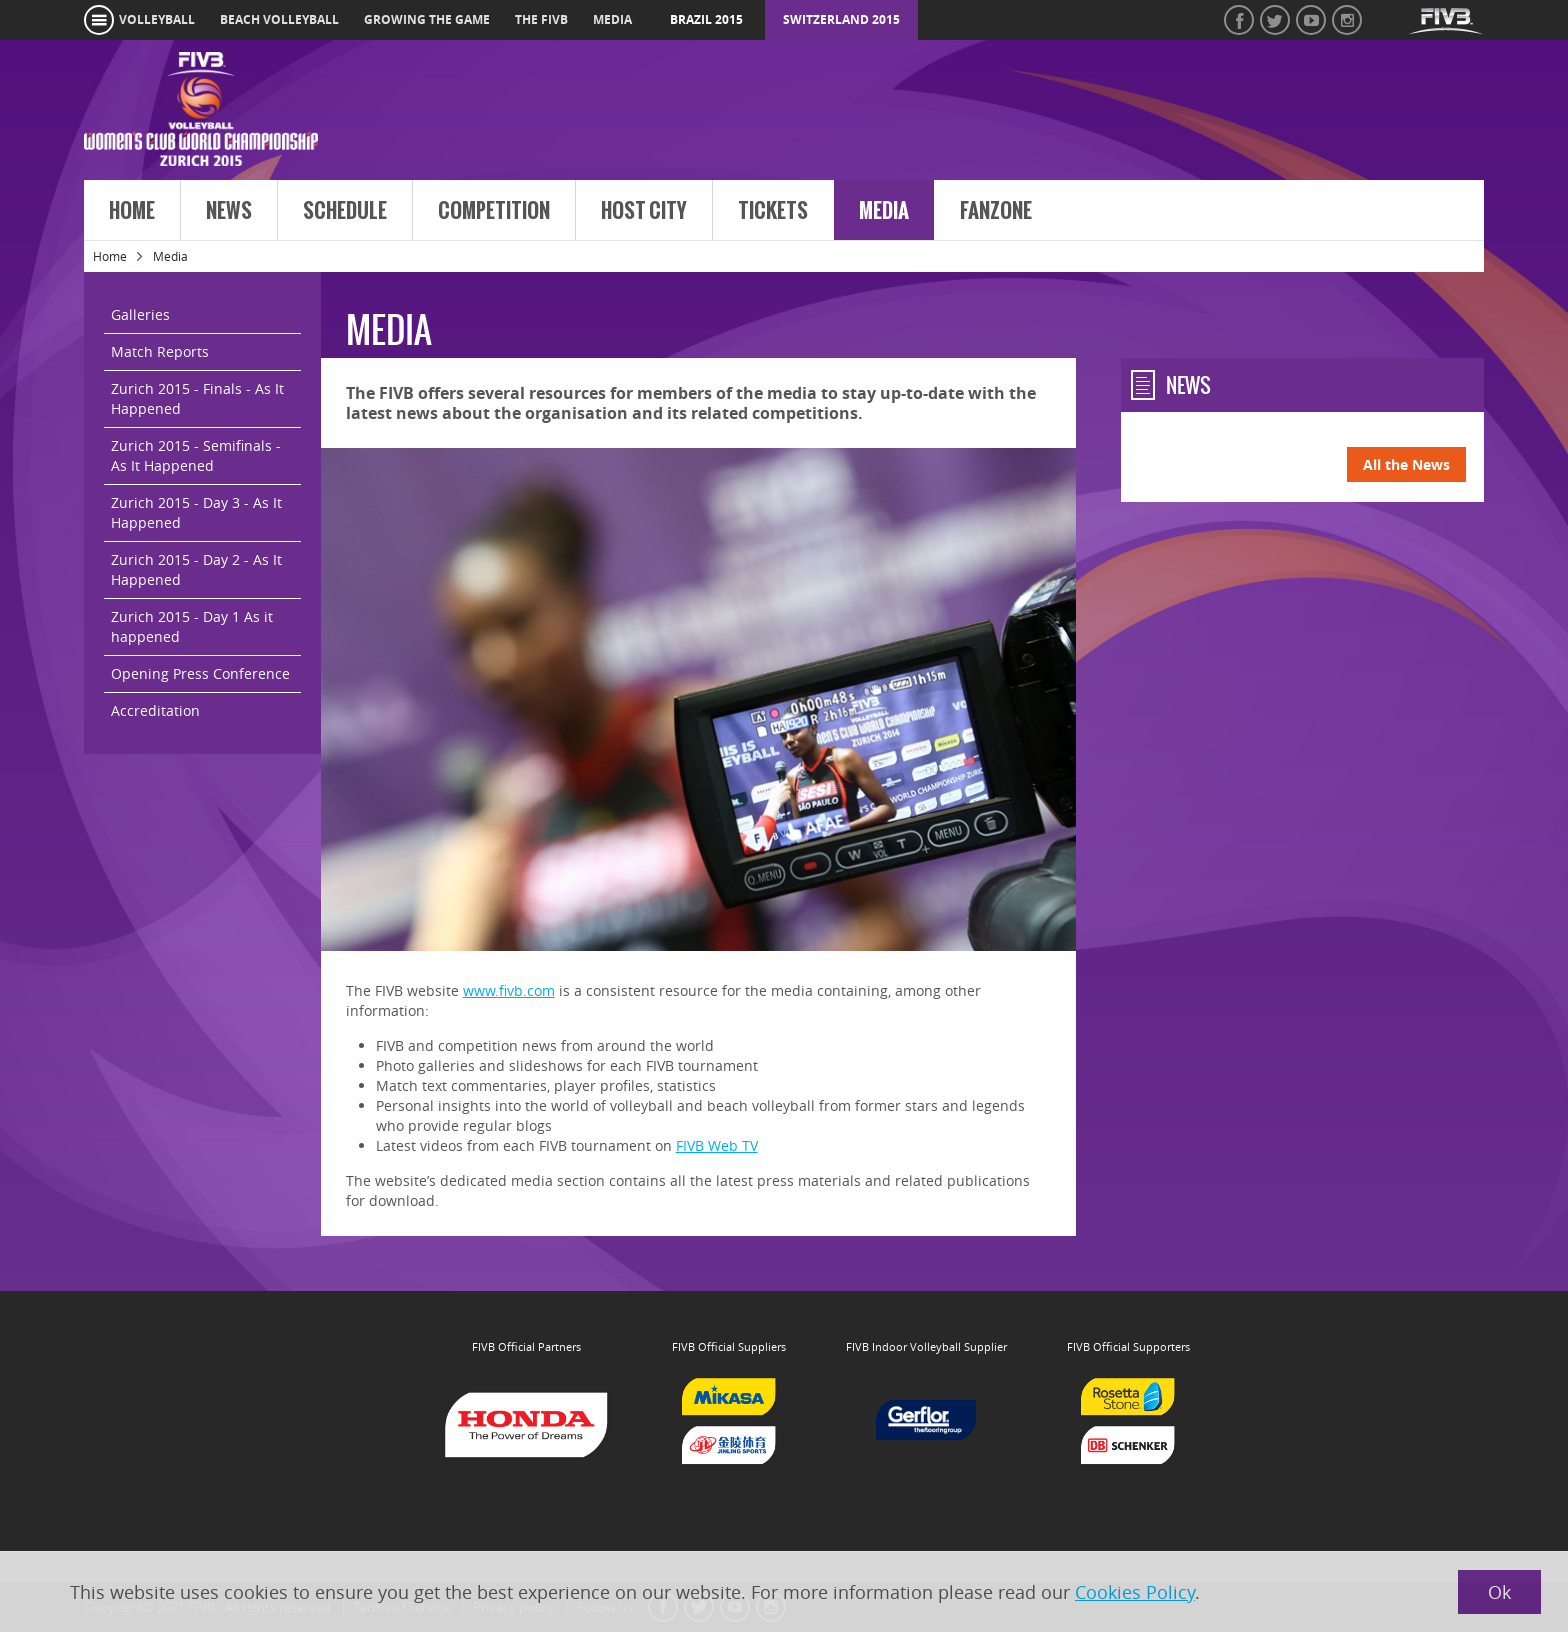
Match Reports (160, 351)
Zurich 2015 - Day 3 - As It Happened (196, 512)
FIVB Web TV (717, 1145)
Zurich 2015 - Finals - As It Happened (197, 398)
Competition (494, 211)
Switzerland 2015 (841, 19)
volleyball (157, 19)
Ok (1499, 1592)
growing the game (427, 19)
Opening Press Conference (200, 673)
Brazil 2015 (706, 19)
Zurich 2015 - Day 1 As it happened (192, 626)
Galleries (140, 314)
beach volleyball (279, 19)
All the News (1406, 464)
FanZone (996, 211)
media (612, 19)
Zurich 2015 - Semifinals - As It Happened (196, 455)
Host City (644, 211)
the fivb (541, 19)
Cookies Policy (1135, 1592)
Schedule (345, 211)
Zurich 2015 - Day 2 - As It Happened (196, 569)
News (229, 211)
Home (132, 211)
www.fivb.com (509, 990)
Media (884, 211)
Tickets (773, 211)
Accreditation (155, 710)
